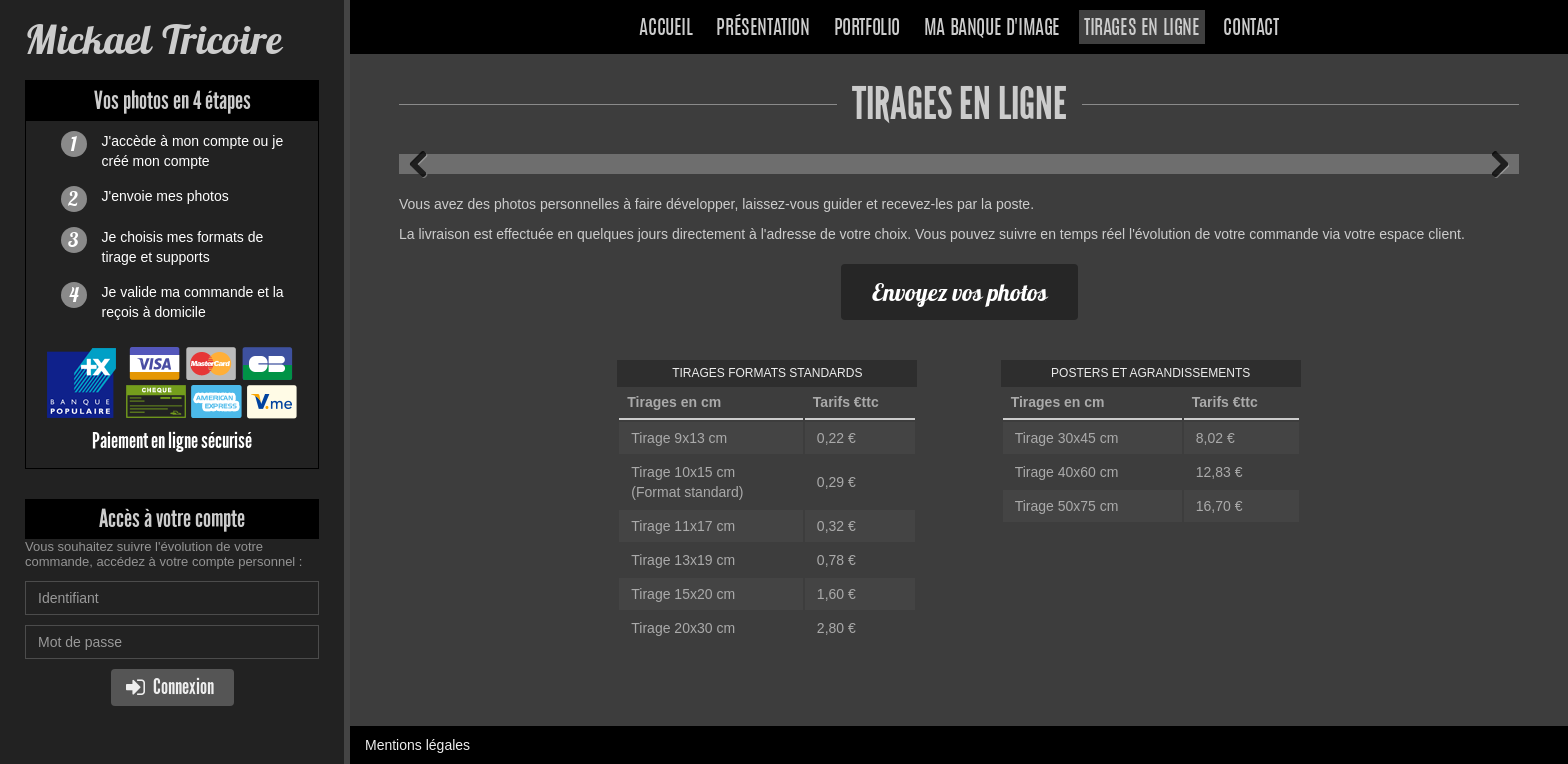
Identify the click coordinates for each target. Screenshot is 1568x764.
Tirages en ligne (1142, 29)
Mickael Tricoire (153, 39)
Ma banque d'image (992, 29)
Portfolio (867, 29)
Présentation (762, 29)
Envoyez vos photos (959, 292)
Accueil (665, 29)
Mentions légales (417, 745)
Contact (1250, 29)
